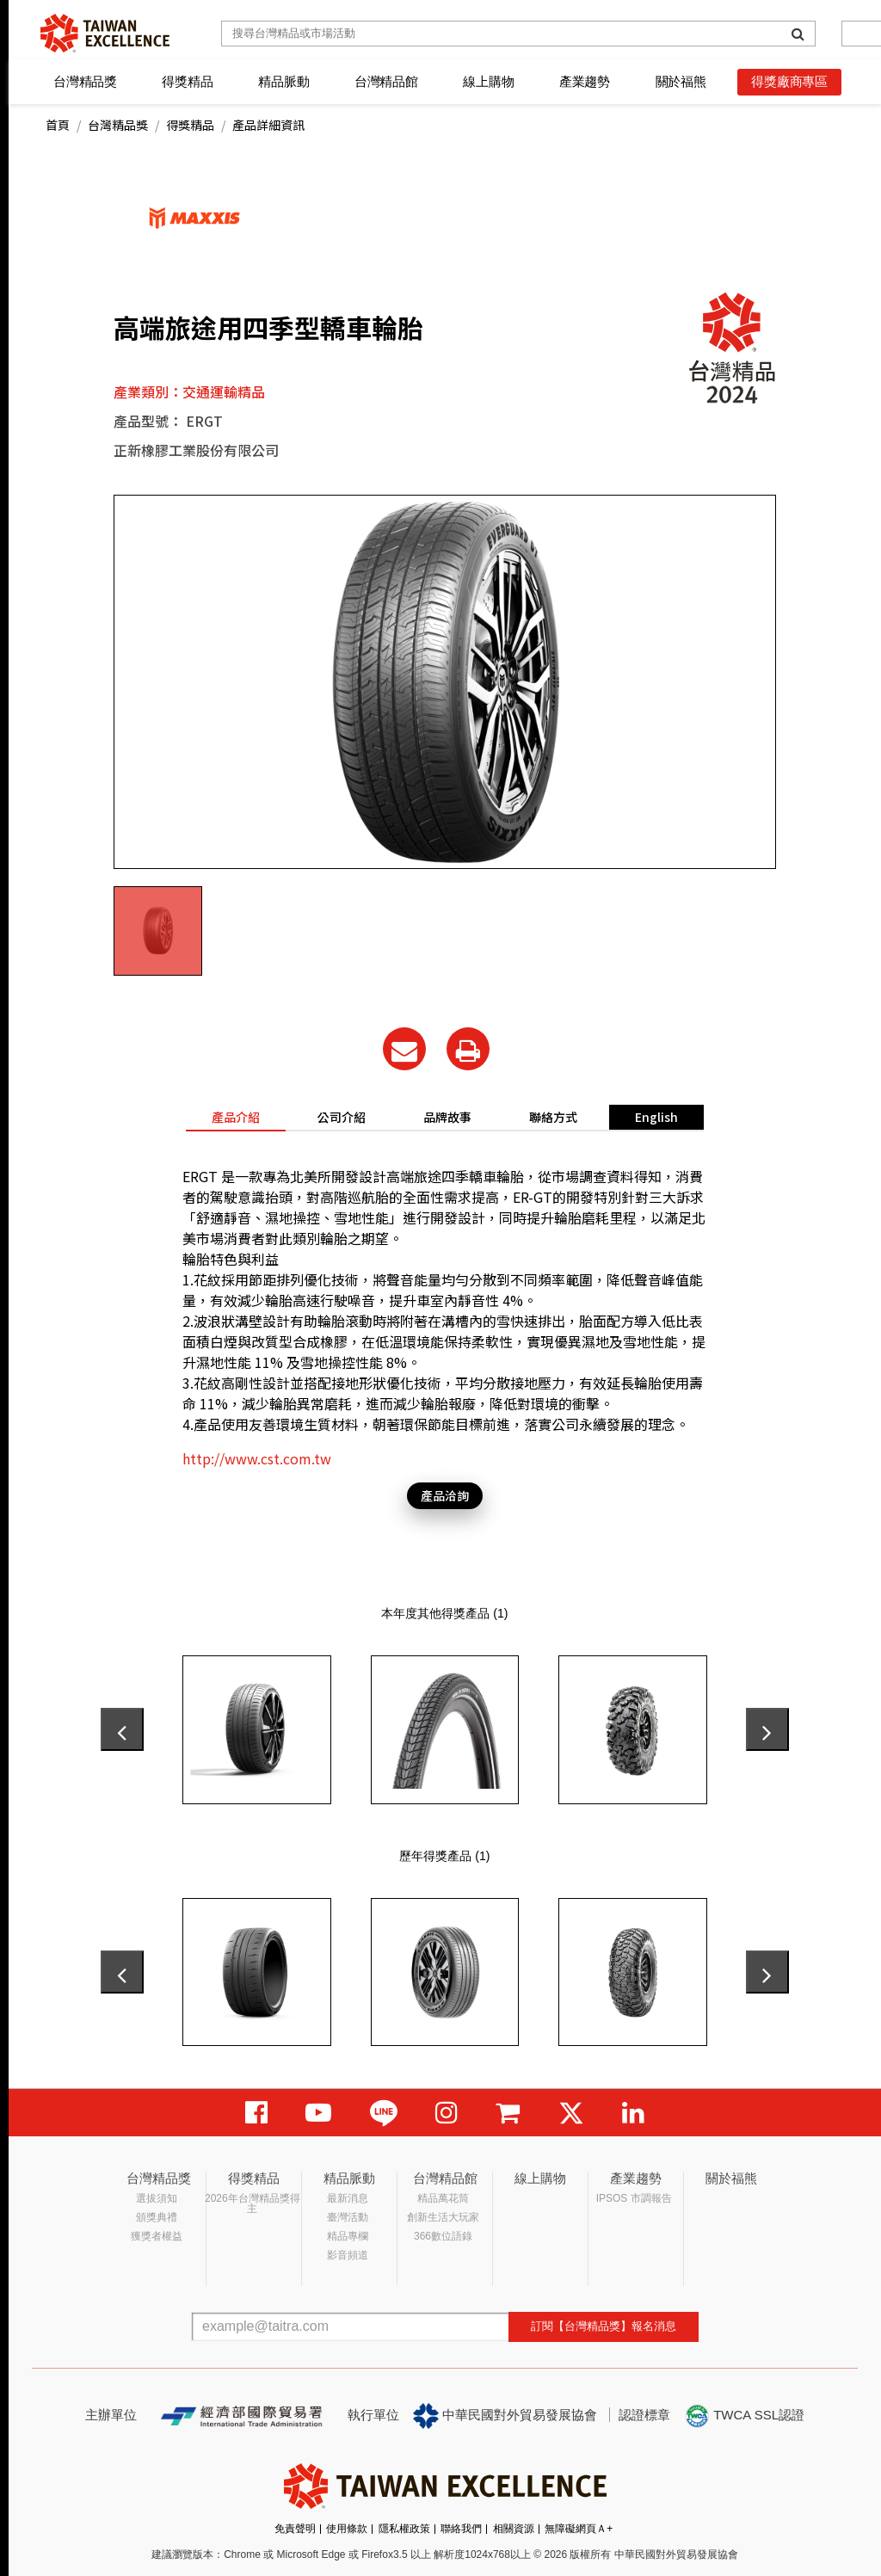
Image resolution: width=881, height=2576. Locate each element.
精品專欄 (347, 2236)
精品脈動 (283, 81)
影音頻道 (347, 2255)
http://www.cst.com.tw (256, 1458)
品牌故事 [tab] (447, 1116)
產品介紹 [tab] (236, 1116)
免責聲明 (295, 2529)
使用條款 (346, 2529)
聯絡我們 (461, 2529)
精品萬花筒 (443, 2198)
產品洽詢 (445, 1495)
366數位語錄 (443, 2236)
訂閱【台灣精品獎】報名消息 (603, 2326)
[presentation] (122, 1729)
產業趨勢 (584, 81)
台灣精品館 (386, 81)
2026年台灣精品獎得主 (252, 2203)
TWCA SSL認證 (744, 2416)
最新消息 (347, 2198)
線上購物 (488, 81)
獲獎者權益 (156, 2236)
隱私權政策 (404, 2529)
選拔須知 (156, 2198)
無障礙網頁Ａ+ (579, 2529)
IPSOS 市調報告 (634, 2198)
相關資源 (513, 2529)
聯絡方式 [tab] (553, 1116)
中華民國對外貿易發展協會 (505, 2416)
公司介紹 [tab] (341, 1116)
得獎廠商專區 (789, 81)
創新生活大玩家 (443, 2217)
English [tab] (656, 1116)
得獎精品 (187, 81)
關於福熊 (681, 81)
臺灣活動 (347, 2217)
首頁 (58, 124)
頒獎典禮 (156, 2217)
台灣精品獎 (85, 81)
